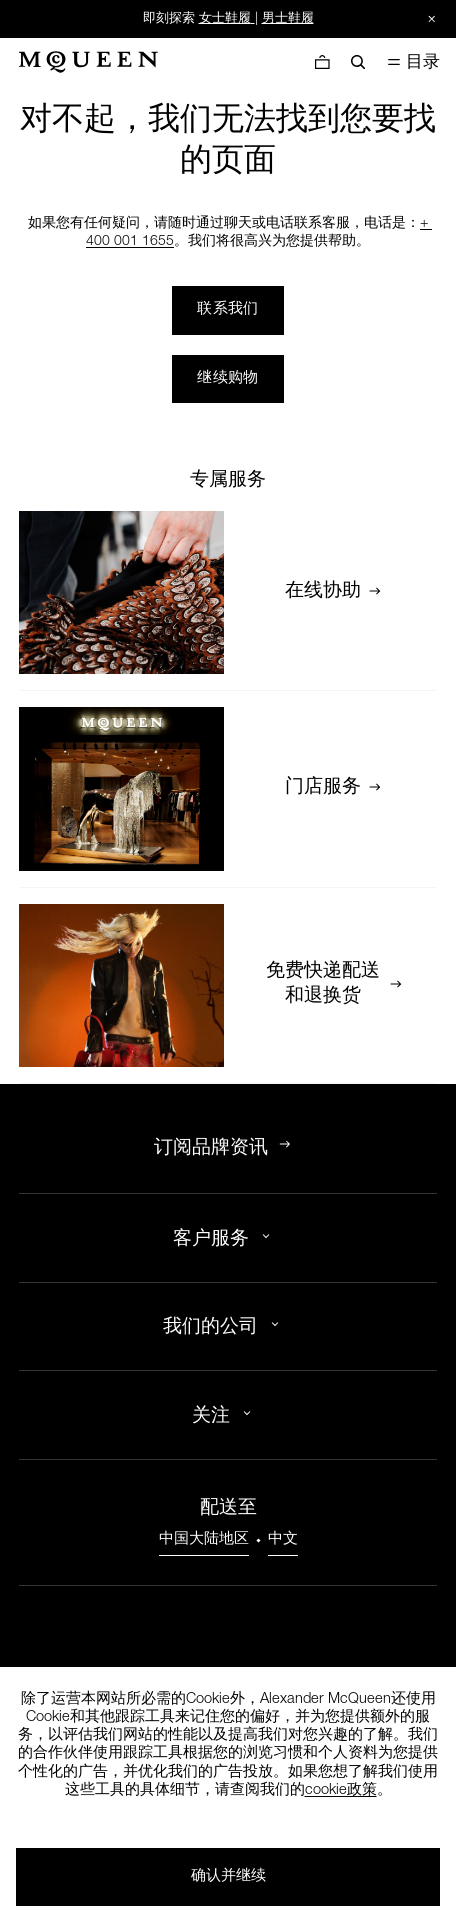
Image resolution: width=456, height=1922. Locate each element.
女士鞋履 (225, 19)
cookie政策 (341, 1791)
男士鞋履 (288, 19)
